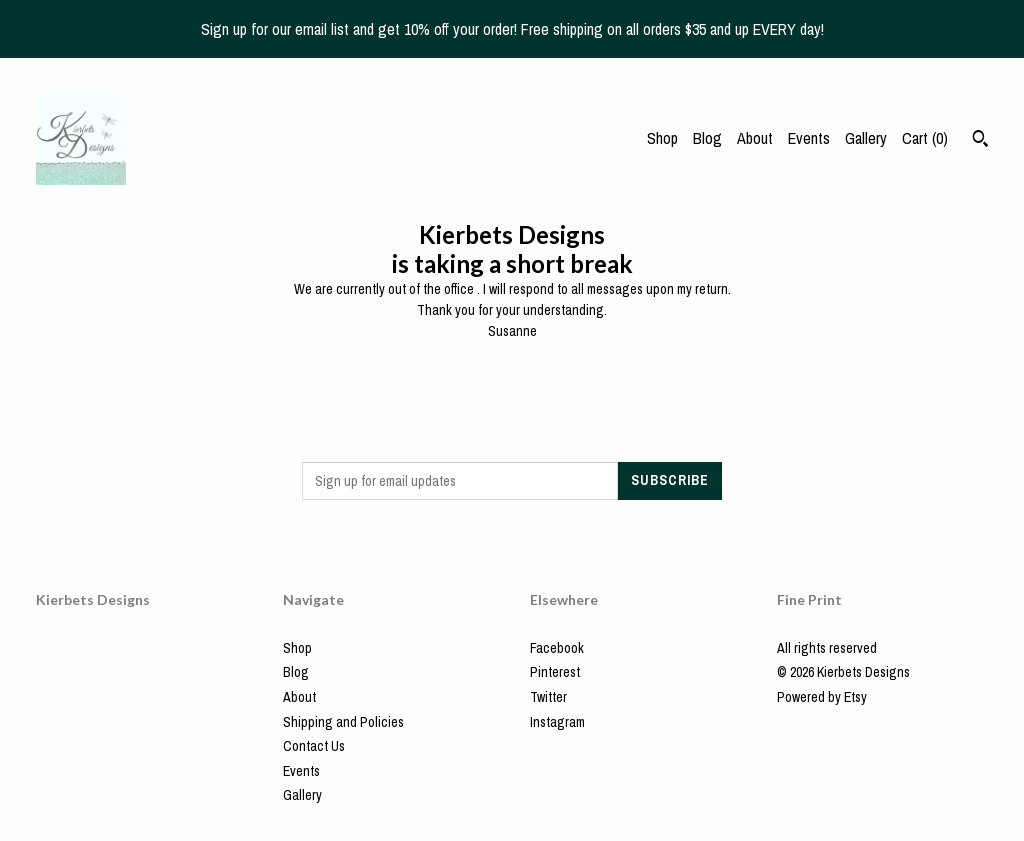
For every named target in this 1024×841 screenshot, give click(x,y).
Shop (662, 138)
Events (809, 138)
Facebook (557, 648)
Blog (707, 138)
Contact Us (314, 746)
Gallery (866, 138)
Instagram (557, 722)
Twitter (548, 697)
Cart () (925, 138)
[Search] (980, 141)
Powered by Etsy (822, 697)
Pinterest (555, 672)
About (755, 138)
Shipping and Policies (343, 722)
